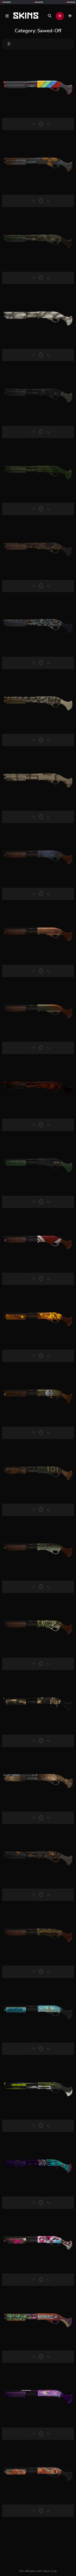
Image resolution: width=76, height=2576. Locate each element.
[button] (7, 16)
